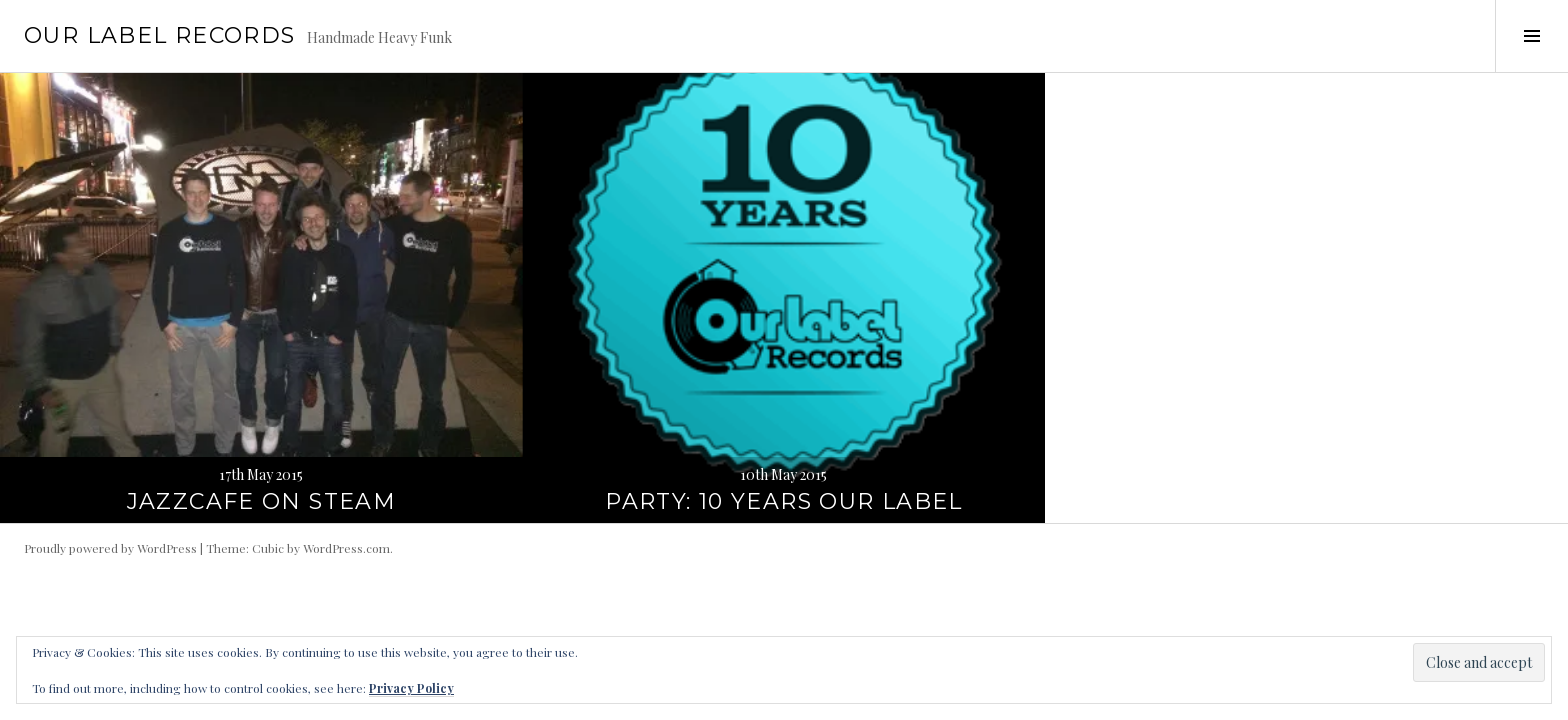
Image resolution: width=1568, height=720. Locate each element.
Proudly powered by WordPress (110, 548)
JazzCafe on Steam (261, 501)
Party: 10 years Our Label (783, 501)
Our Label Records (159, 35)
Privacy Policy (411, 688)
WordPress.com (346, 548)
